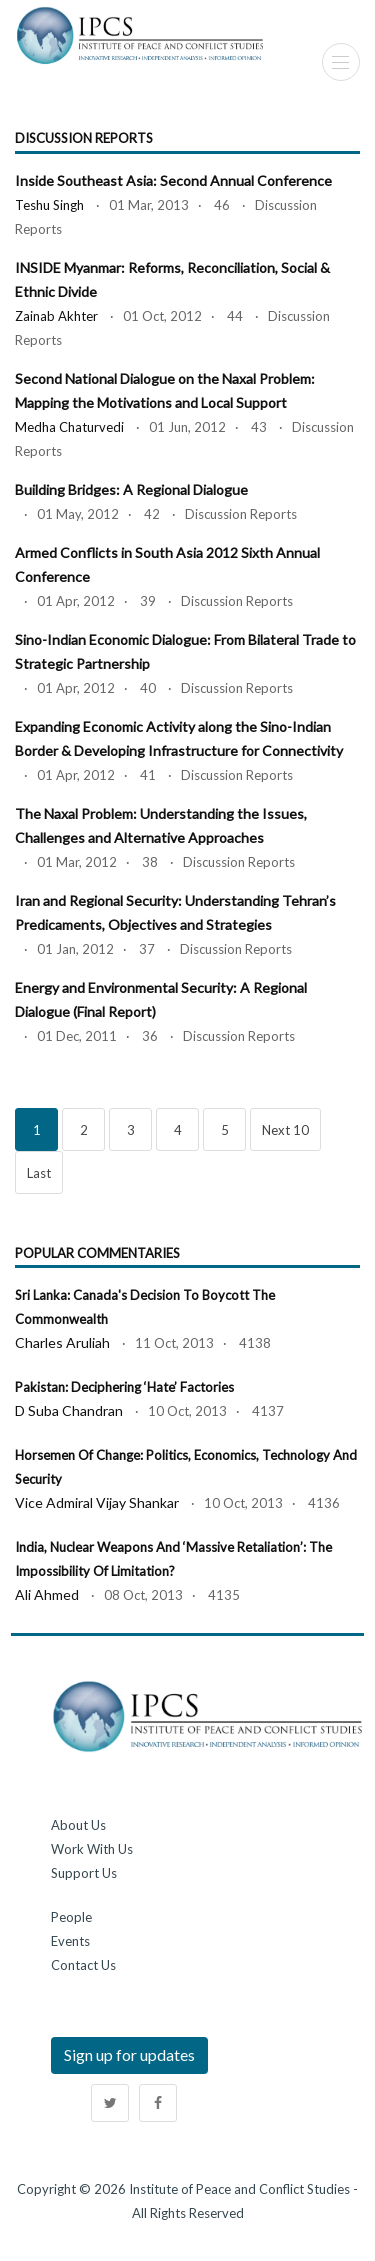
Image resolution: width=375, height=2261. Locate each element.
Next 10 (285, 1130)
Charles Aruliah (62, 1342)
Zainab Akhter (56, 316)
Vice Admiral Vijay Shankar (97, 1502)
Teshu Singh (49, 205)
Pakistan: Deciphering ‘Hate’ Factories (124, 1387)
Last (39, 1173)
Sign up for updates (129, 2054)
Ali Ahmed (47, 1594)
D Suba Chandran (69, 1410)
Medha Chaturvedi (69, 427)
